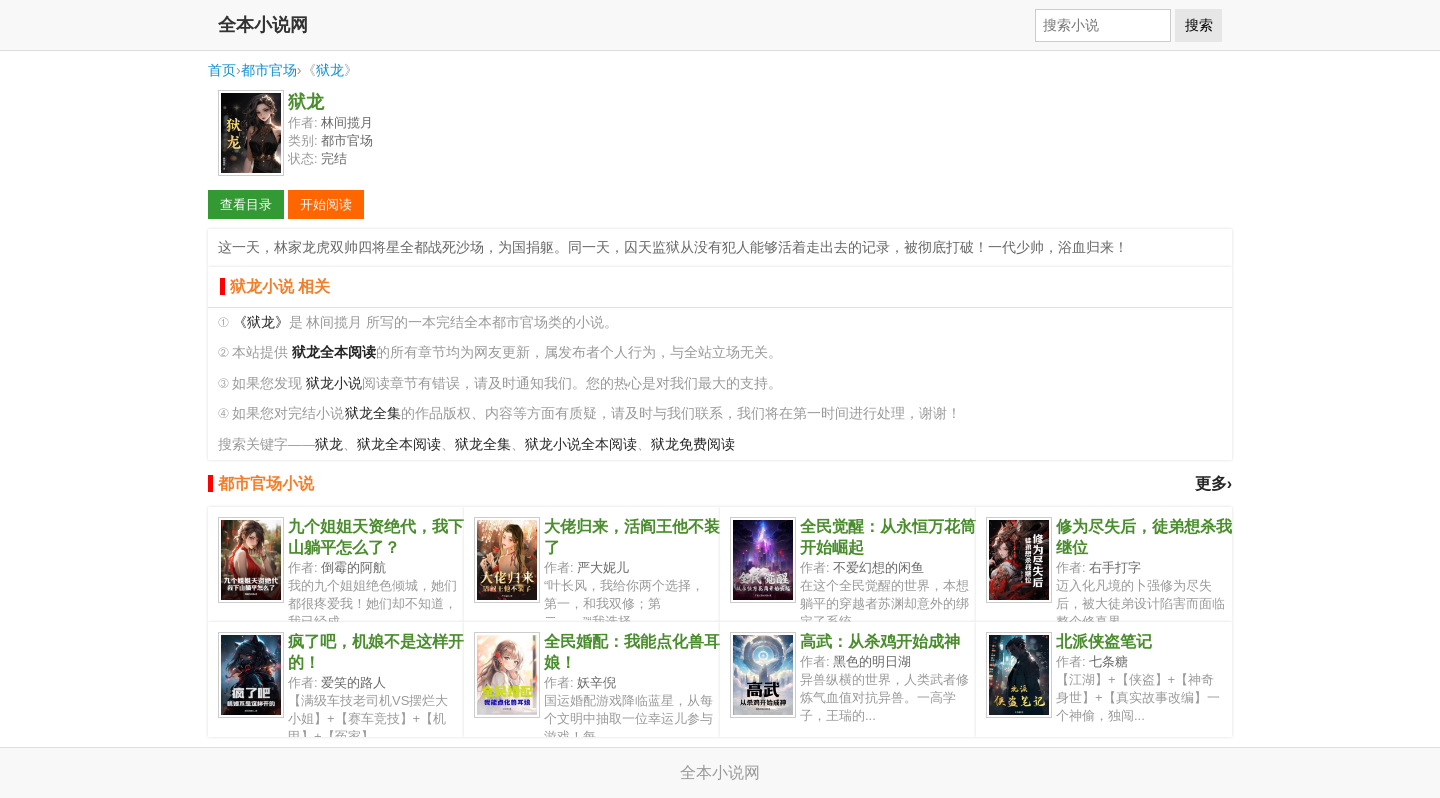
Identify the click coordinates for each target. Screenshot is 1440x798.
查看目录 (246, 204)
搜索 (1199, 25)
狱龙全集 (373, 413)
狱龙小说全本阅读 (581, 444)
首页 (222, 70)
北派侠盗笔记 (1104, 641)
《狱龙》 (261, 322)
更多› (1213, 483)
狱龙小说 (334, 383)
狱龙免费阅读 (693, 444)
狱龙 (330, 70)
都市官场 (269, 70)
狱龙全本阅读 (399, 444)
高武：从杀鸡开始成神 (880, 641)
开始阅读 (326, 204)
